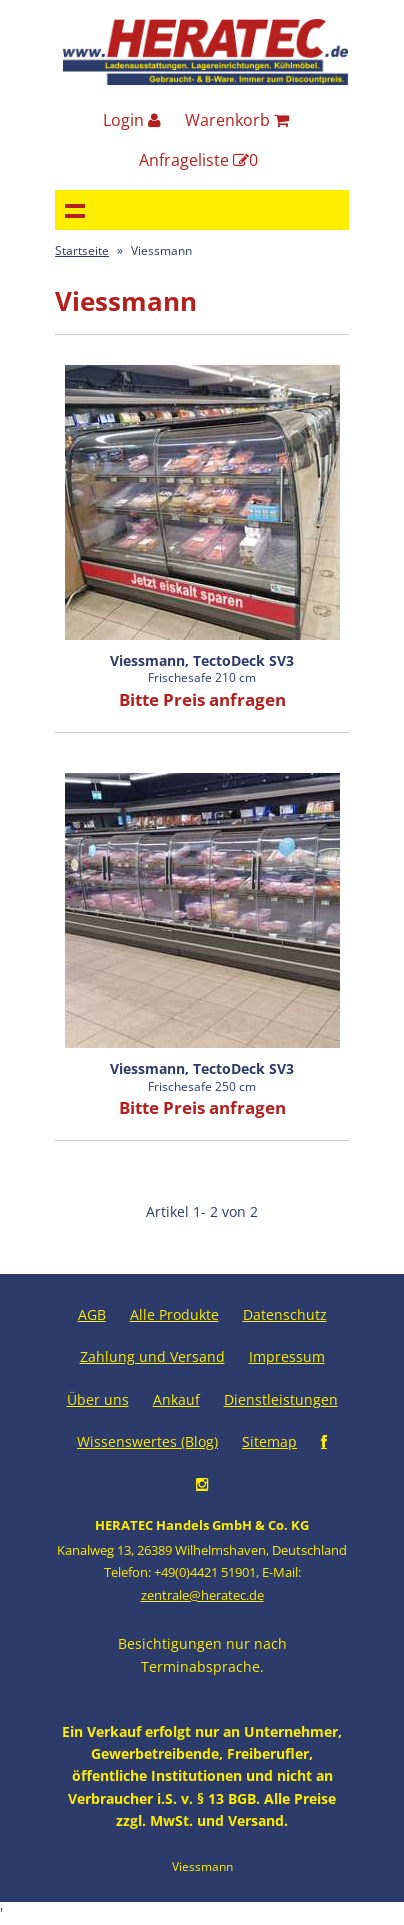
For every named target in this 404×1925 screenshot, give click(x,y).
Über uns (98, 1399)
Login (132, 120)
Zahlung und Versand (152, 1356)
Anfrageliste (198, 160)
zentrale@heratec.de (202, 1595)
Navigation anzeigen (75, 210)
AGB (92, 1314)
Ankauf (176, 1399)
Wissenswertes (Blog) (147, 1441)
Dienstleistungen (281, 1399)
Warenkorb (237, 120)
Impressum (287, 1356)
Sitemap (269, 1441)
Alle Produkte (174, 1314)
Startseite (82, 250)
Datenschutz (285, 1314)
